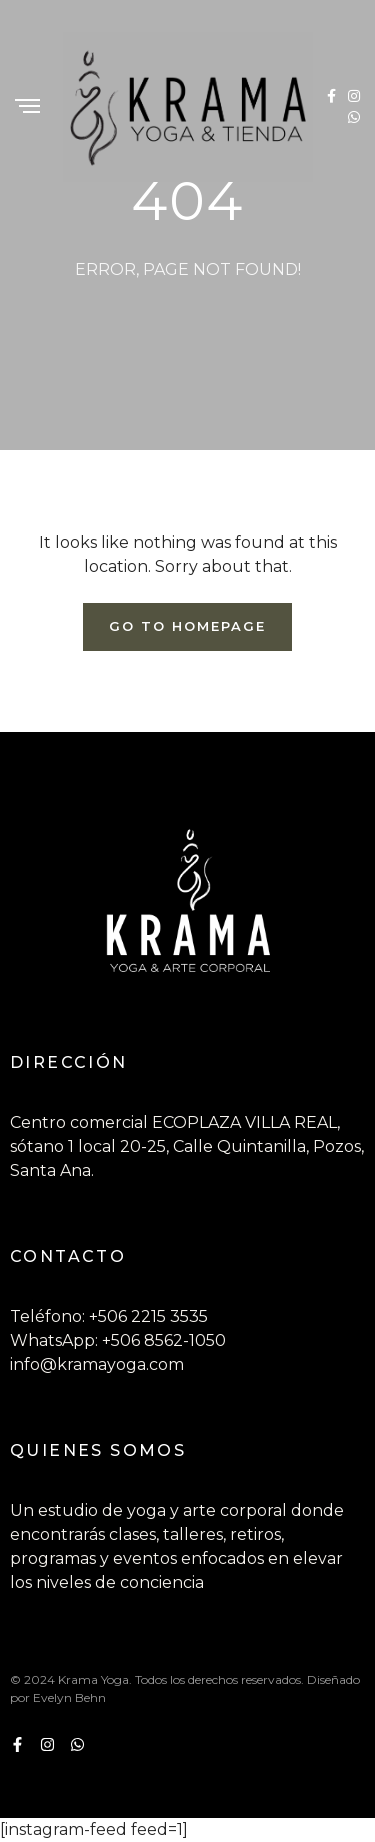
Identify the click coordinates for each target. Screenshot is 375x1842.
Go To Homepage (187, 626)
